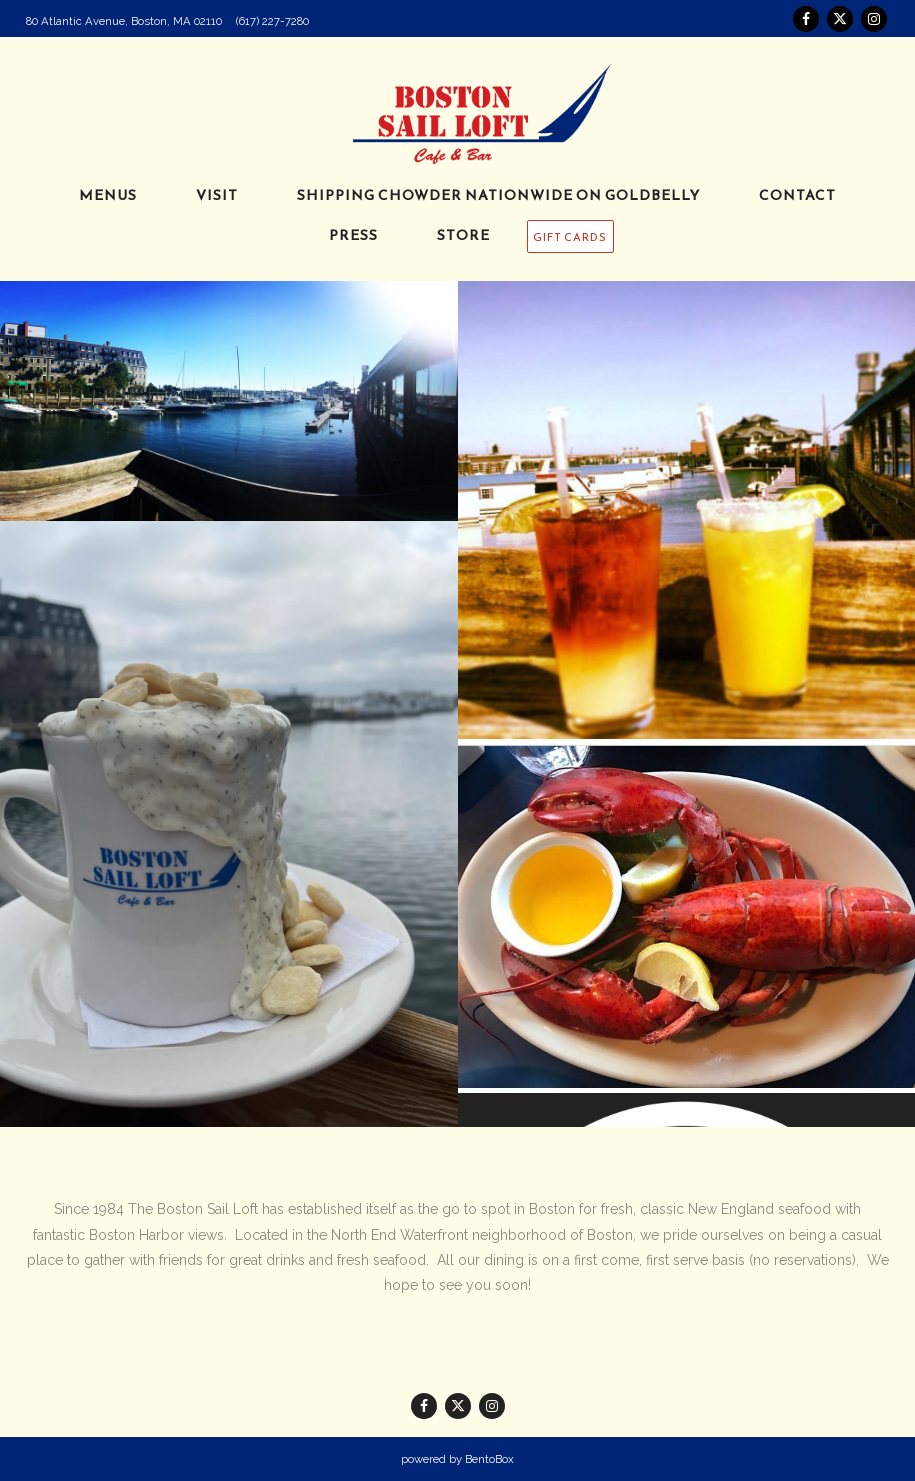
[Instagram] (874, 19)
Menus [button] (108, 195)
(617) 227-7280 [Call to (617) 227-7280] (272, 21)
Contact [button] (797, 195)
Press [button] (353, 235)
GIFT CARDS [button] (570, 237)
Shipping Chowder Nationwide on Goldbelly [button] (498, 195)
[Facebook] (806, 19)
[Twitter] (840, 19)
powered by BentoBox (457, 1459)
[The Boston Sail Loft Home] (458, 112)
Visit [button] (217, 195)
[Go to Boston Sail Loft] (124, 21)
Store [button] (463, 235)
